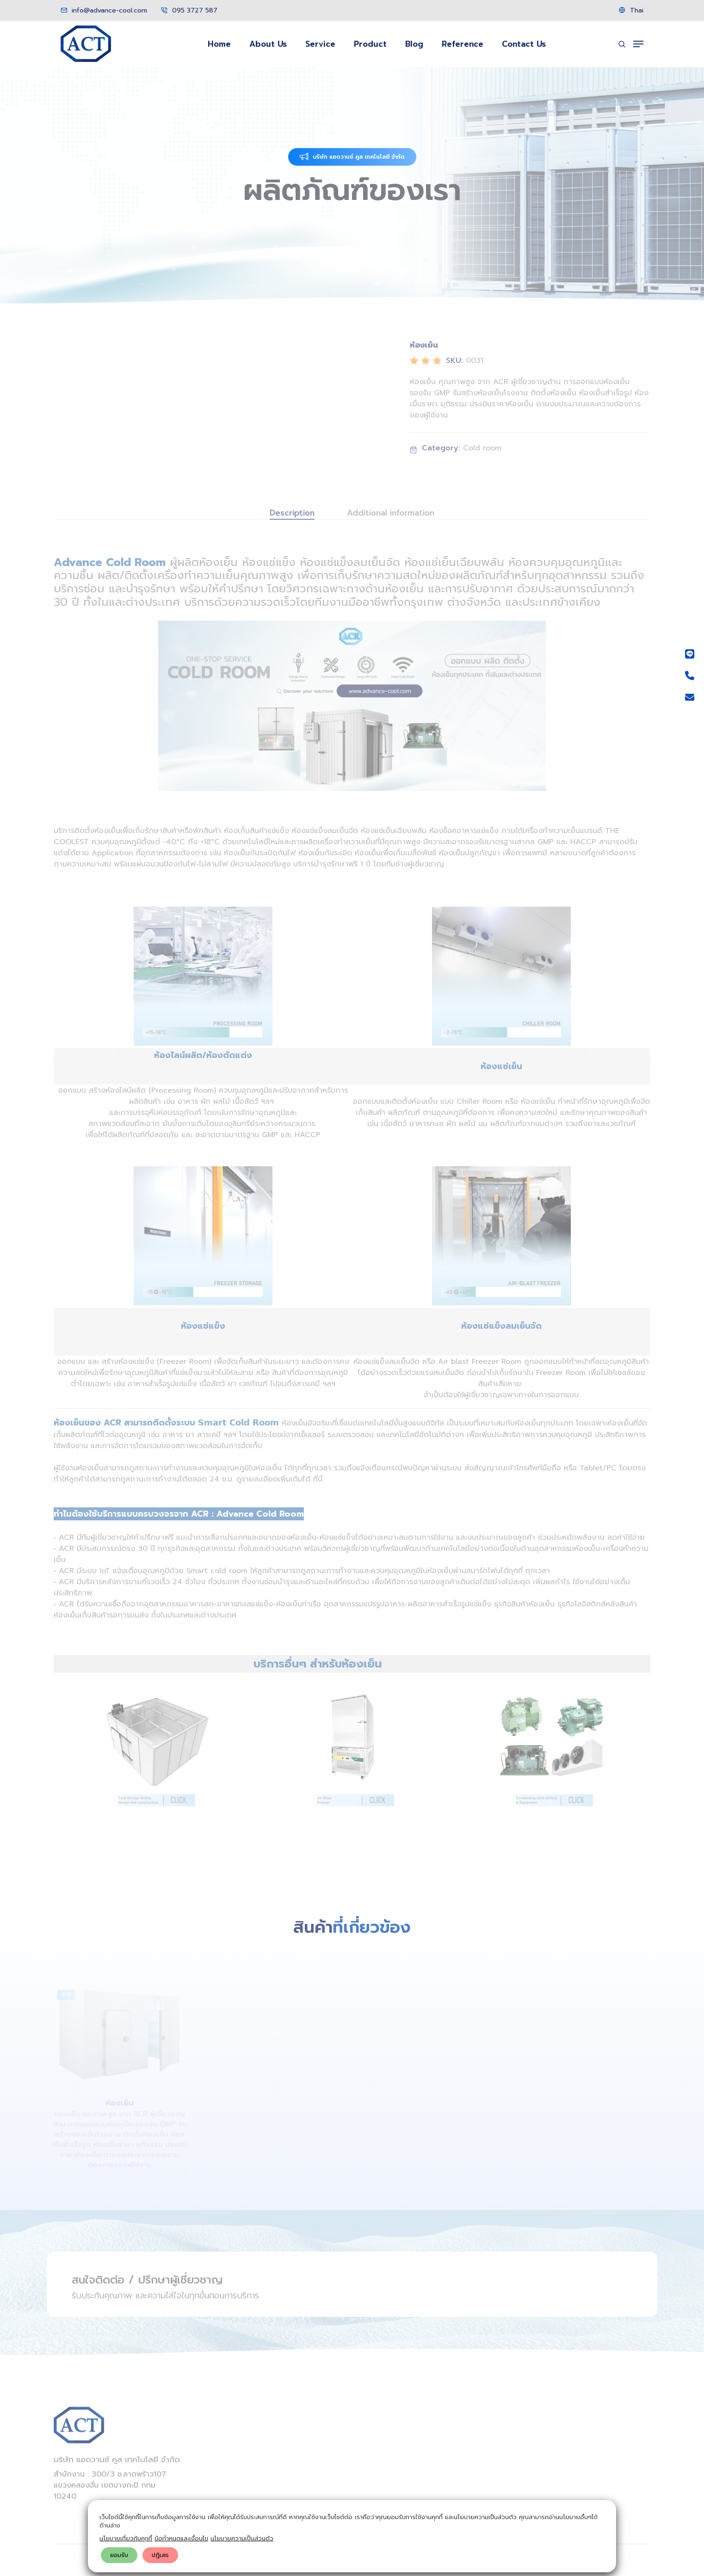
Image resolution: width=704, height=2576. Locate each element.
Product (370, 44)
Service (320, 44)
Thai (631, 10)
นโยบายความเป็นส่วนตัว (241, 2538)
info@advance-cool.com (104, 10)
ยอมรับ (119, 2555)
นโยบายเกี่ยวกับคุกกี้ (125, 2538)
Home (219, 44)
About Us (268, 44)
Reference (462, 44)
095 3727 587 (189, 10)
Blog (414, 44)
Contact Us (524, 44)
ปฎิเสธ (160, 2555)
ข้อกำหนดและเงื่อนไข (181, 2538)
